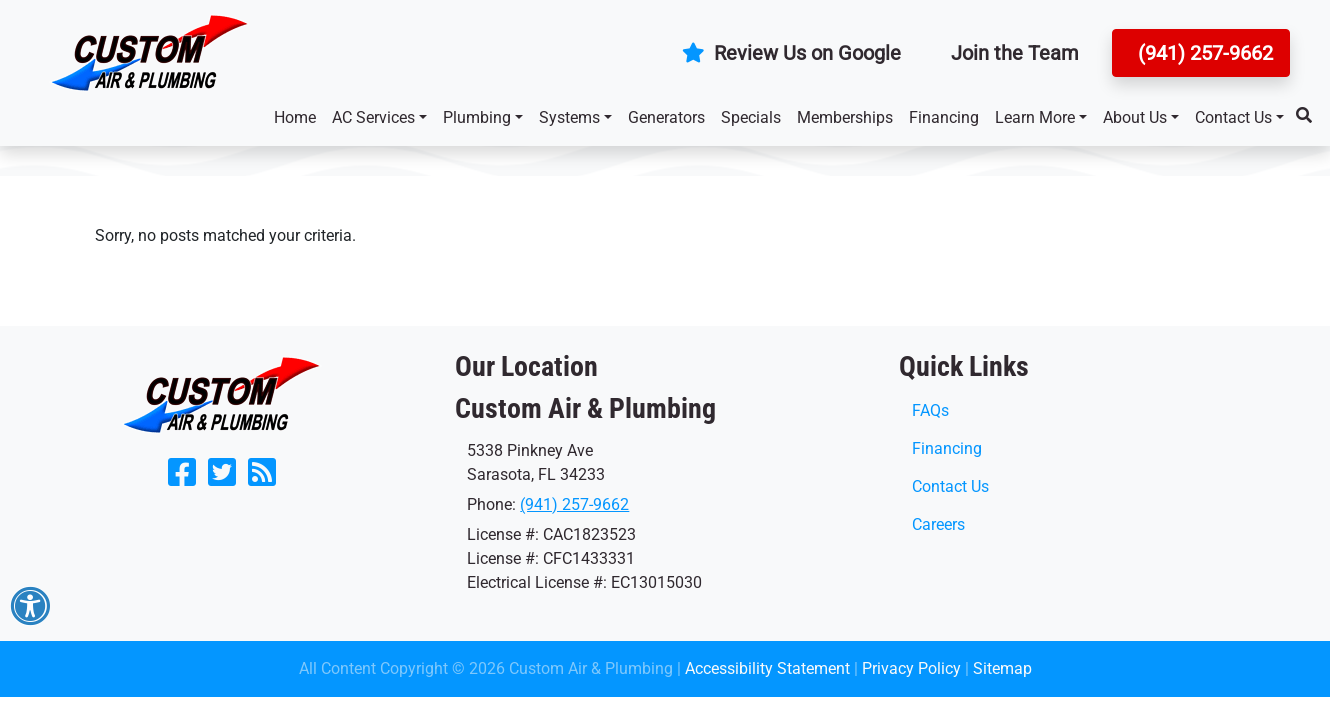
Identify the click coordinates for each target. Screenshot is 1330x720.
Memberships (845, 117)
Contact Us (1233, 117)
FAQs (930, 410)
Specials (751, 117)
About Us (1135, 117)
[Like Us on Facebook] (182, 478)
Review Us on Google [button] (791, 53)
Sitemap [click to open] (1002, 668)
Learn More (1035, 117)
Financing (944, 117)
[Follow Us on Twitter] (222, 478)
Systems (569, 117)
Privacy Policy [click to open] (911, 668)
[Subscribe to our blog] (262, 478)
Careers (938, 524)
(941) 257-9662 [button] (1203, 53)
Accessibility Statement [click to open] (767, 668)
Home (295, 117)
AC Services (373, 117)
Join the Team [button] (1015, 53)
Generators (666, 117)
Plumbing (477, 117)
